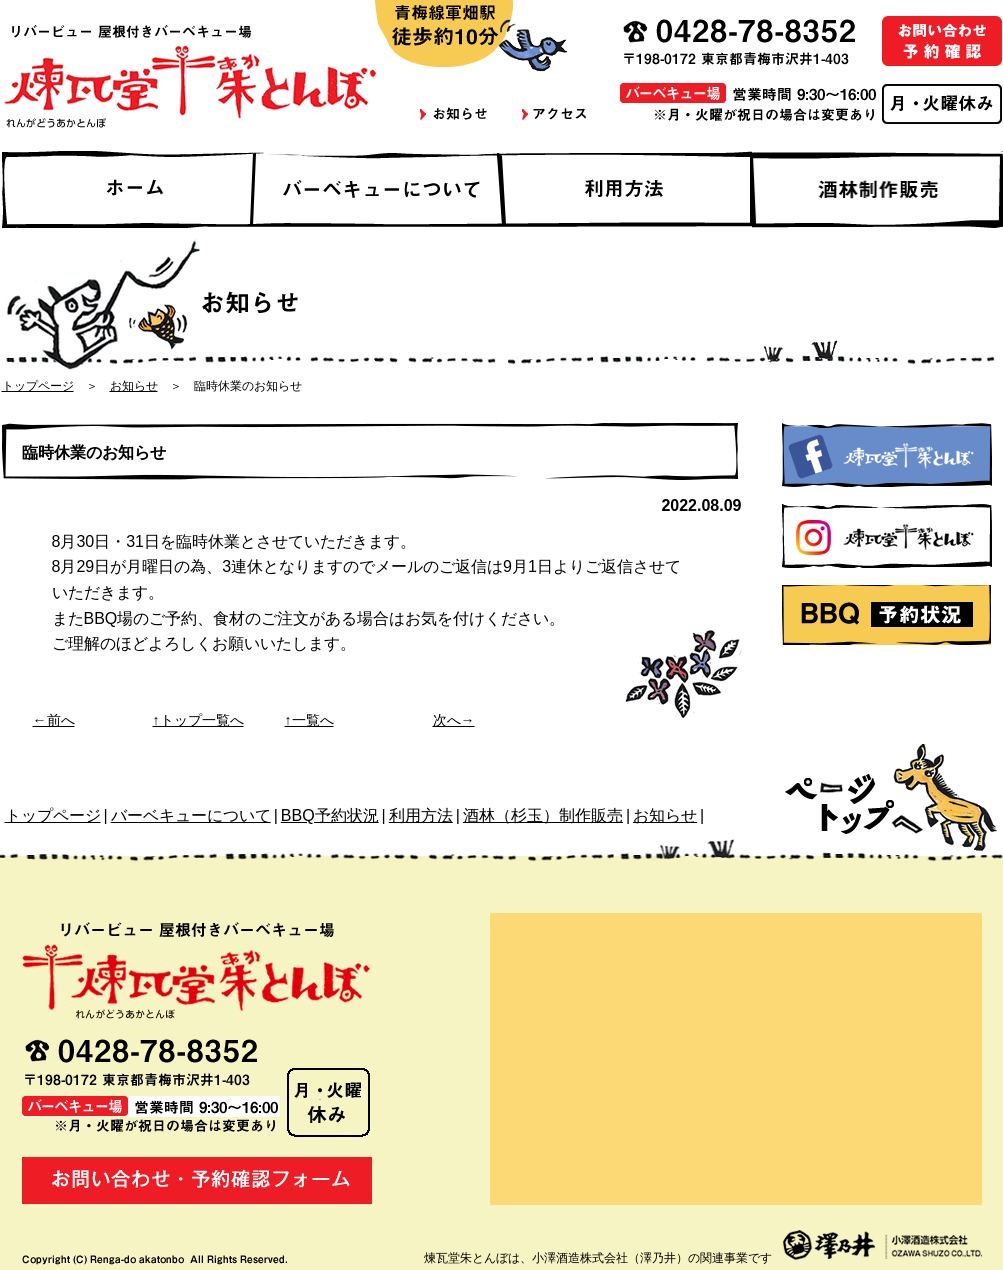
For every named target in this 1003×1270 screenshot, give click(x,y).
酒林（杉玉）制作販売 (543, 815)
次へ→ (454, 720)
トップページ (38, 386)
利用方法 (421, 815)
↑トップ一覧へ (198, 720)
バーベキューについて (191, 815)
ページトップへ (893, 790)
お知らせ (134, 386)
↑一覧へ (309, 720)
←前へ (54, 720)
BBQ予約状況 (330, 815)
